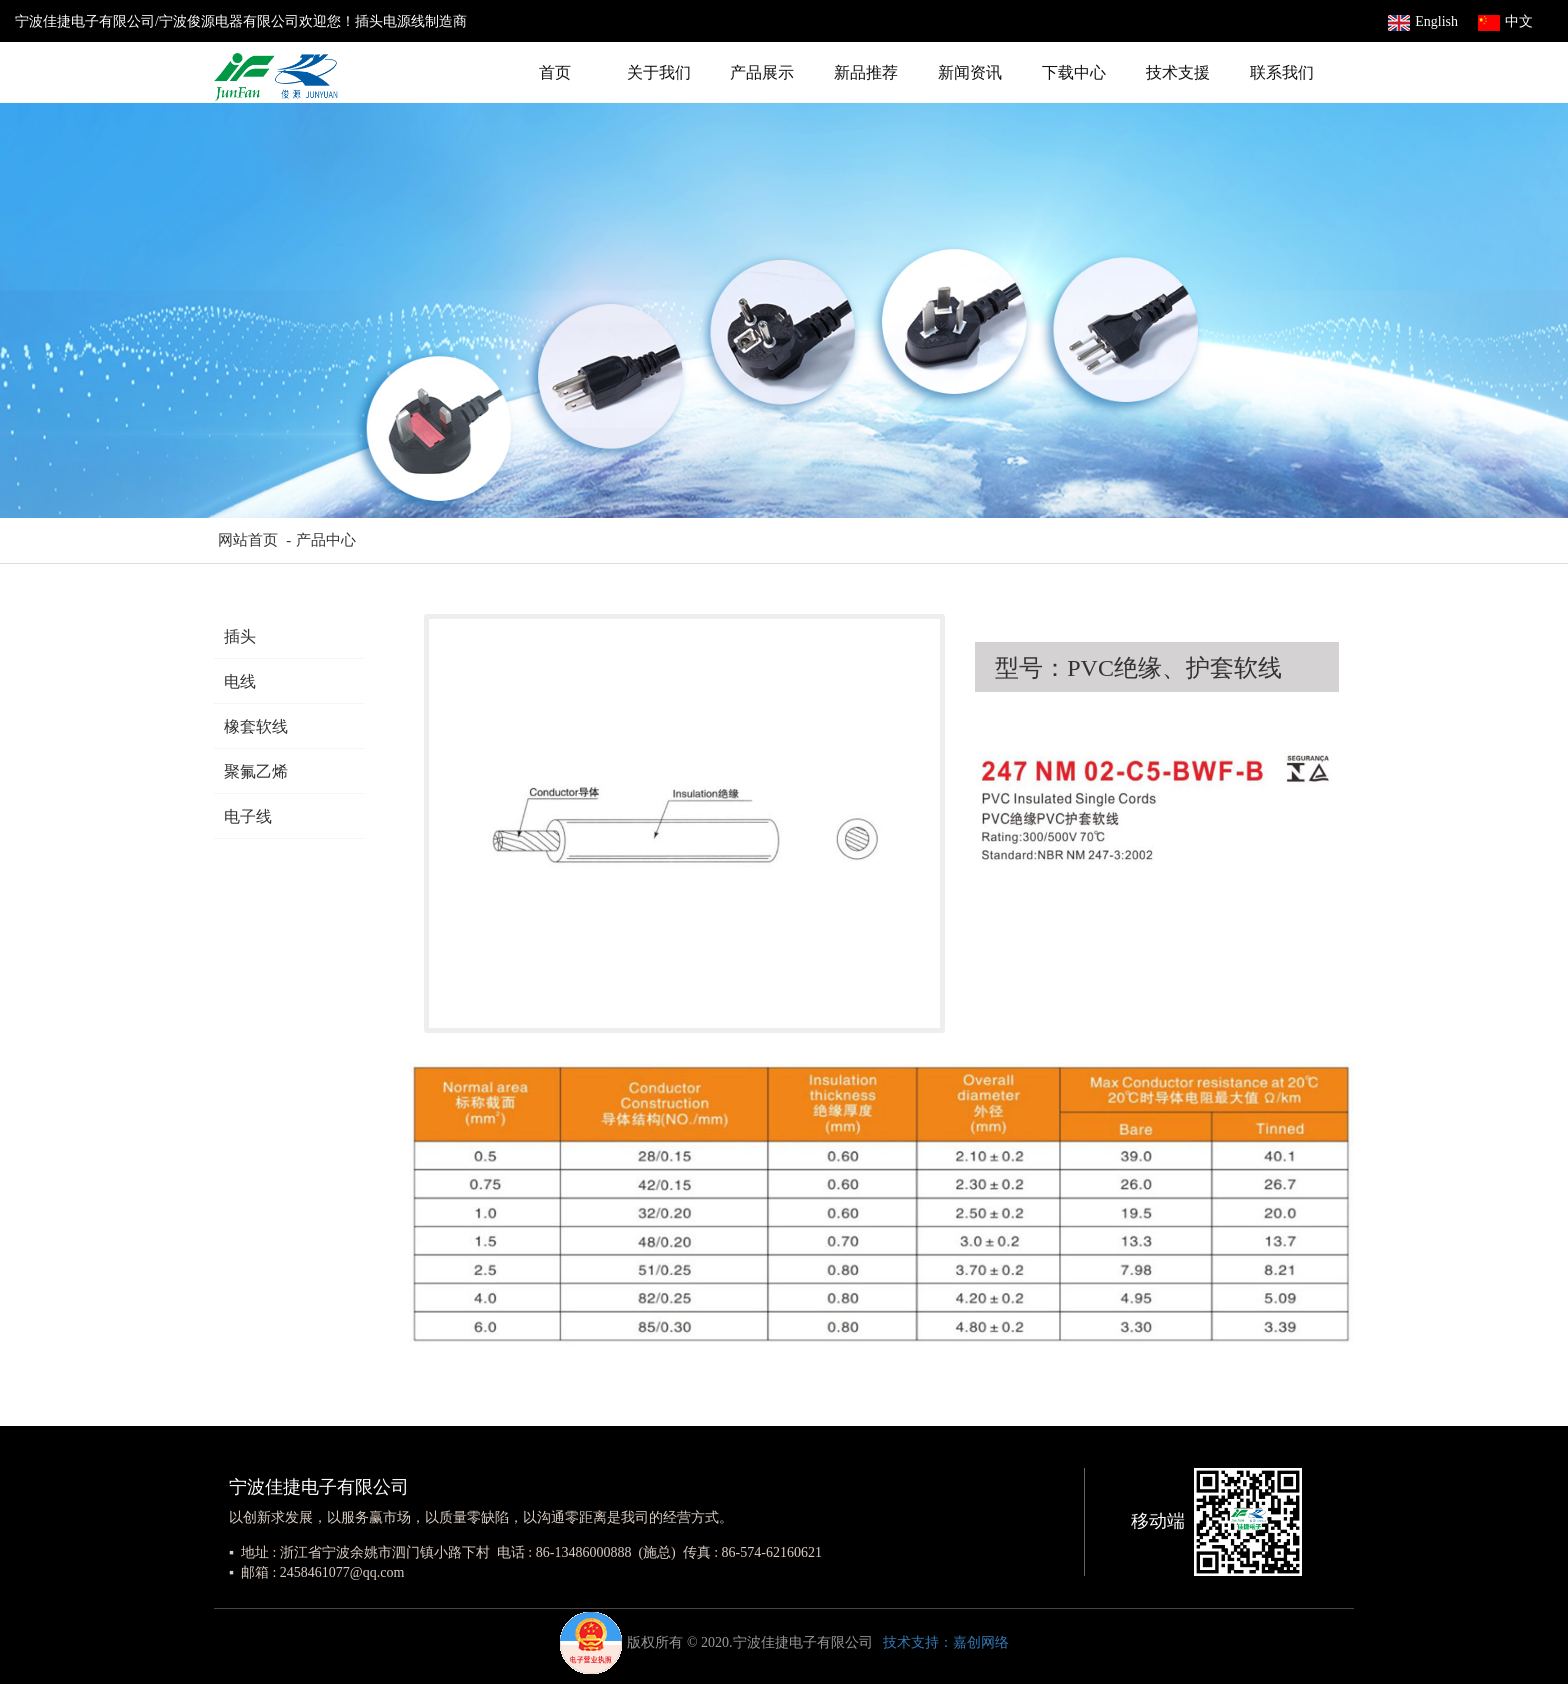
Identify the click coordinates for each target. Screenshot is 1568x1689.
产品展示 (762, 72)
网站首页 (246, 540)
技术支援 (1178, 72)
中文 (1505, 21)
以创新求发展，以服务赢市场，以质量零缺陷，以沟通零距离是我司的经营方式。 (481, 1517)
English (1423, 21)
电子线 (248, 816)
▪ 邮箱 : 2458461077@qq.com (316, 1572)
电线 (240, 681)
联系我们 (1282, 72)
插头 (240, 636)
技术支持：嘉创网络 (946, 1642)
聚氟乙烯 (256, 771)
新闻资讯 (970, 72)
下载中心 (1074, 72)
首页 (555, 72)
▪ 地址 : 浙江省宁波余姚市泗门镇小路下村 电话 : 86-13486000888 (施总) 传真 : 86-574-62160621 (525, 1552)
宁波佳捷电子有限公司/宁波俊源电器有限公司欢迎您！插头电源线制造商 (241, 21)
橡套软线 (256, 726)
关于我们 (659, 72)
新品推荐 (866, 72)
